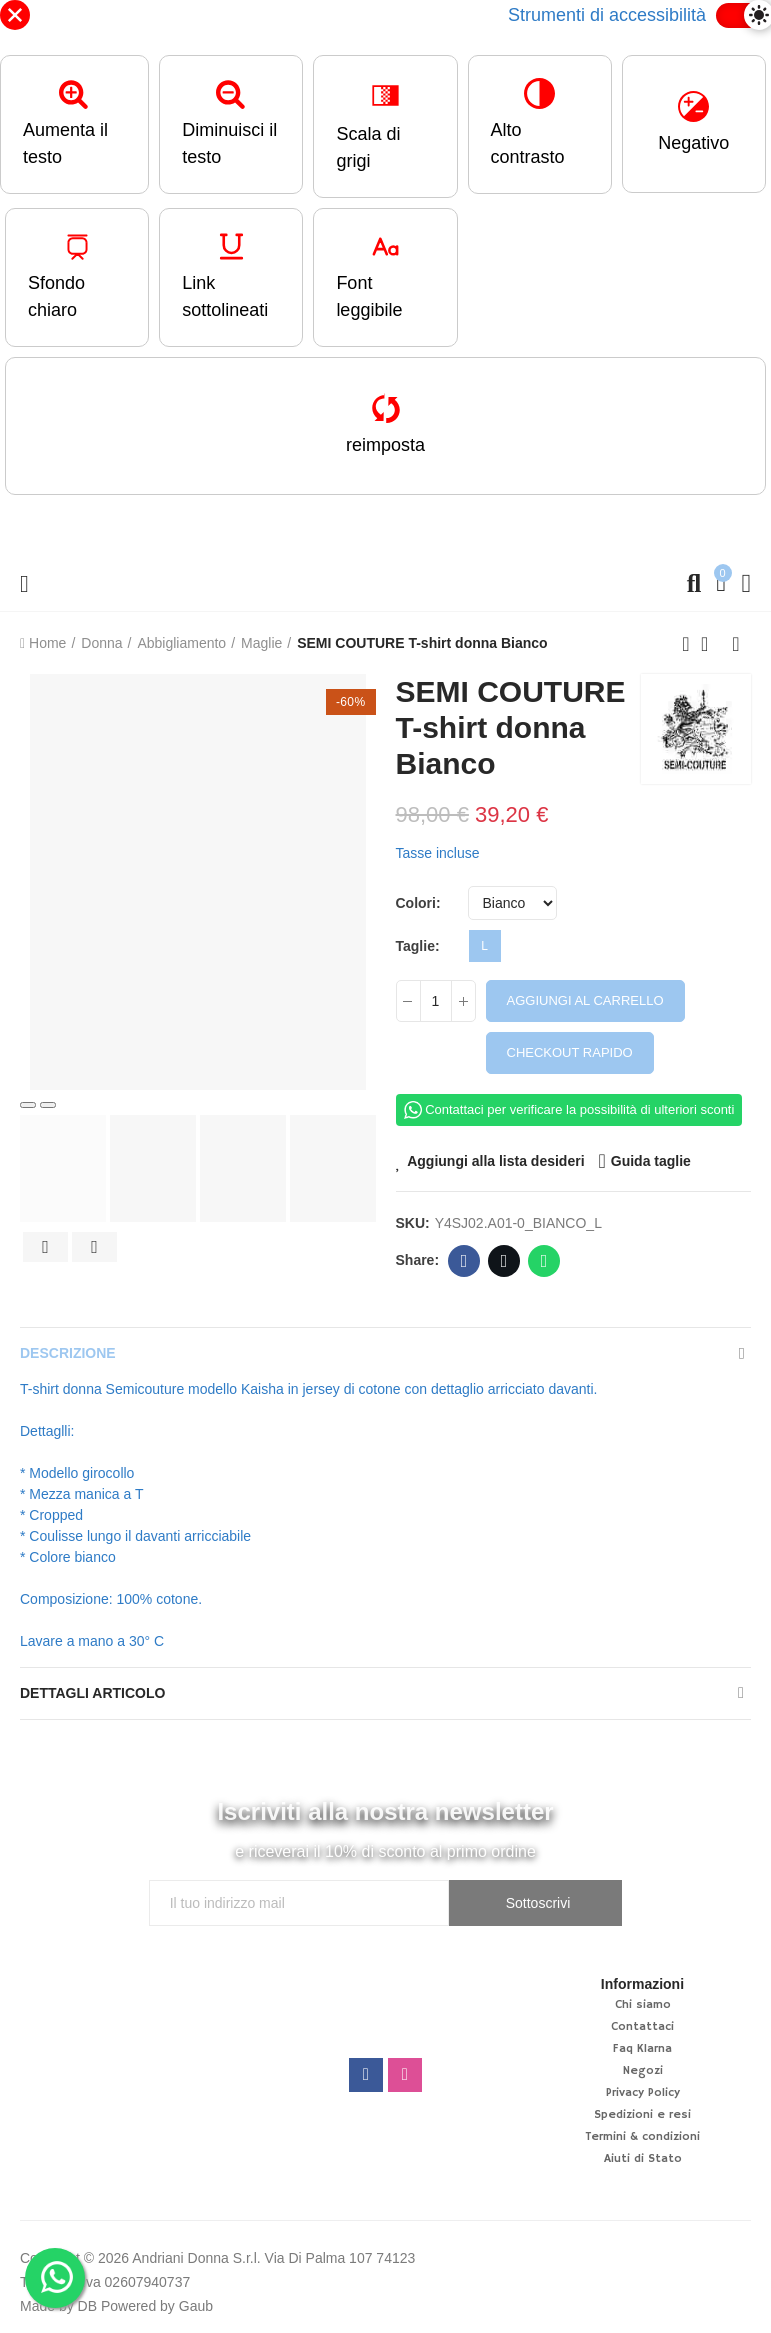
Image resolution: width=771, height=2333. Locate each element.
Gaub (196, 2306)
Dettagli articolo (92, 1693)
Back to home (711, 644)
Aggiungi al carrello (585, 1000)
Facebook (464, 1261)
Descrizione (68, 1353)
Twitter (504, 1261)
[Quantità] (436, 1001)
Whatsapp (544, 1261)
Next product (736, 644)
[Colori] (512, 903)
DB (87, 2306)
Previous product (686, 644)
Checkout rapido (570, 1052)
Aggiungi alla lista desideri (495, 1161)
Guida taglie (651, 1161)
